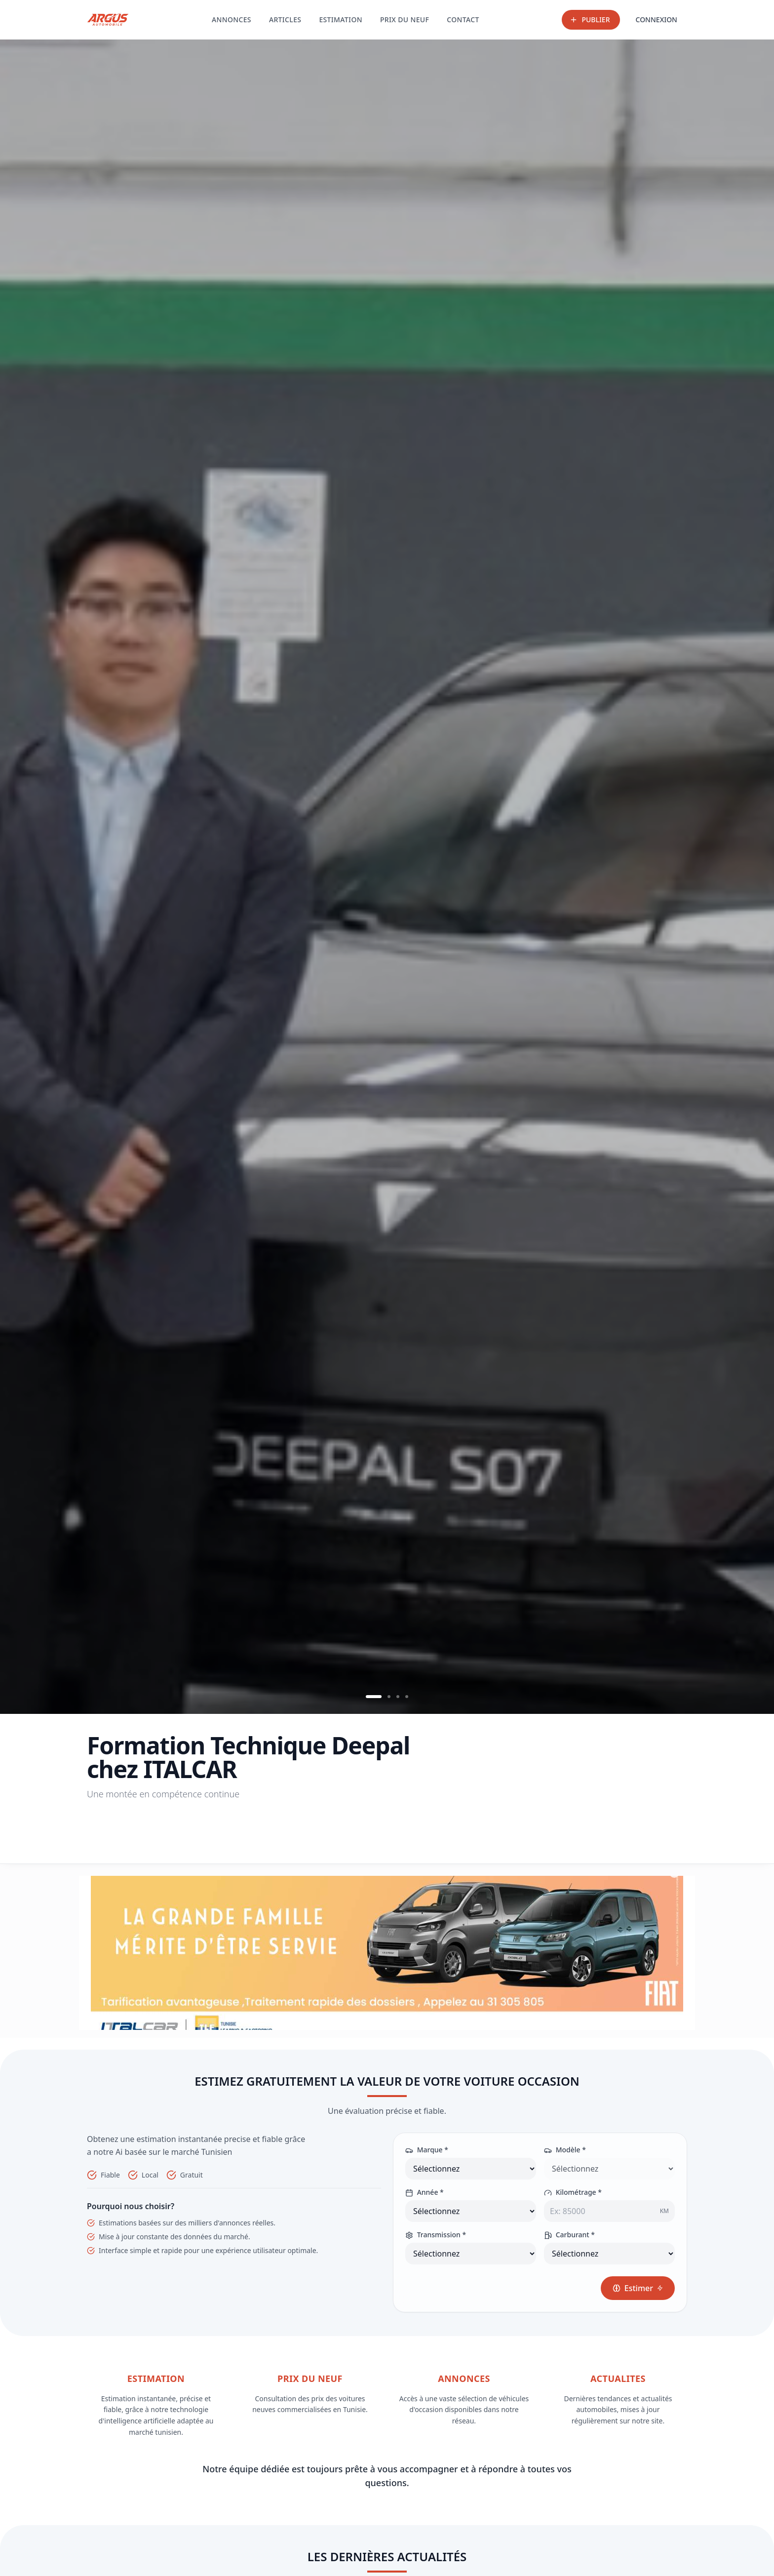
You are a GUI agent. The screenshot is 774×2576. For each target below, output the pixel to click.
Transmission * (435, 2234)
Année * (424, 2192)
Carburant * (569, 2234)
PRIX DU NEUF (404, 19)
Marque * (426, 2149)
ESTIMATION (340, 19)
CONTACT (463, 19)
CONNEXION (656, 19)
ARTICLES (285, 19)
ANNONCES (231, 19)
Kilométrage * (573, 2192)
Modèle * (565, 2149)
